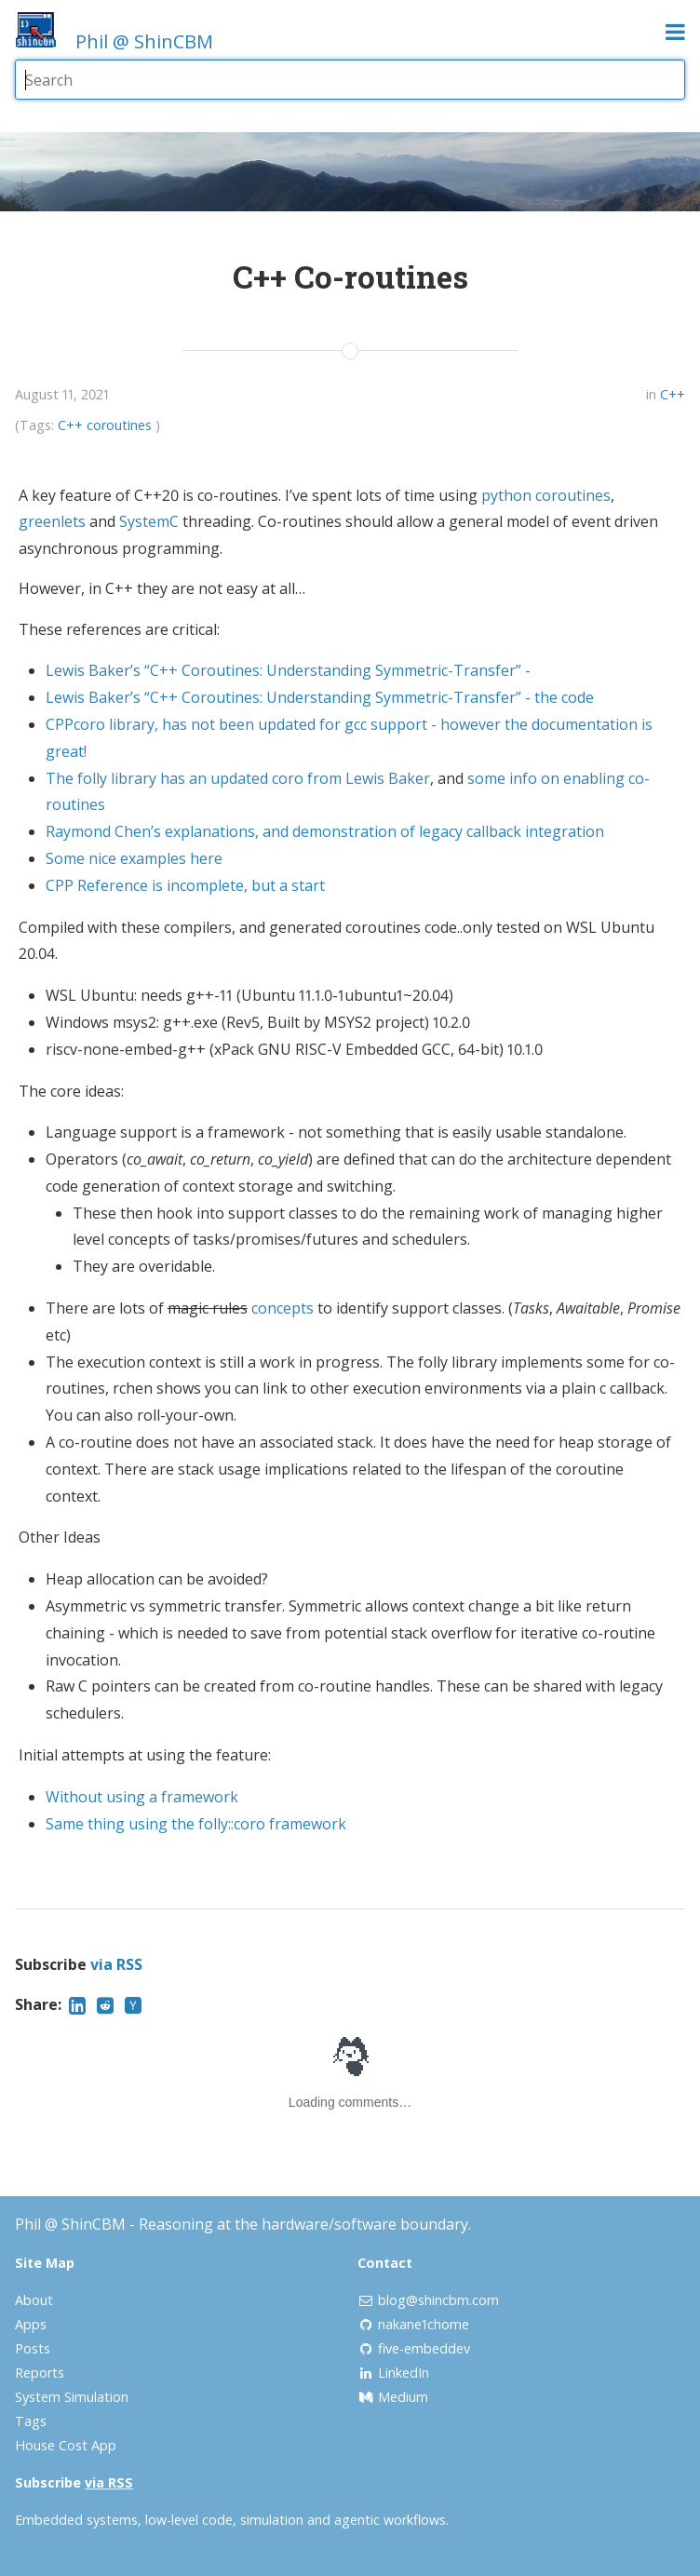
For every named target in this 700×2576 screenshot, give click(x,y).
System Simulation (71, 2397)
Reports (39, 2372)
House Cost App (65, 2445)
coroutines (119, 425)
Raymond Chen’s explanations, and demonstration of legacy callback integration (325, 831)
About (34, 2300)
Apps (31, 2324)
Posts (32, 2348)
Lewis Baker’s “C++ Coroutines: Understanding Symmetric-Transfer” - (288, 670)
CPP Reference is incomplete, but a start (185, 885)
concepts (282, 1308)
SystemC (149, 521)
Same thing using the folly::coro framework (196, 1824)
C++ (672, 394)
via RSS (116, 1964)
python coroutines (546, 495)
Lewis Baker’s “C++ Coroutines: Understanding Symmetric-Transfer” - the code (320, 697)
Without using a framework (142, 1797)
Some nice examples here (134, 858)
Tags (31, 2421)
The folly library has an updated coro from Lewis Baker (238, 778)
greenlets (52, 521)
